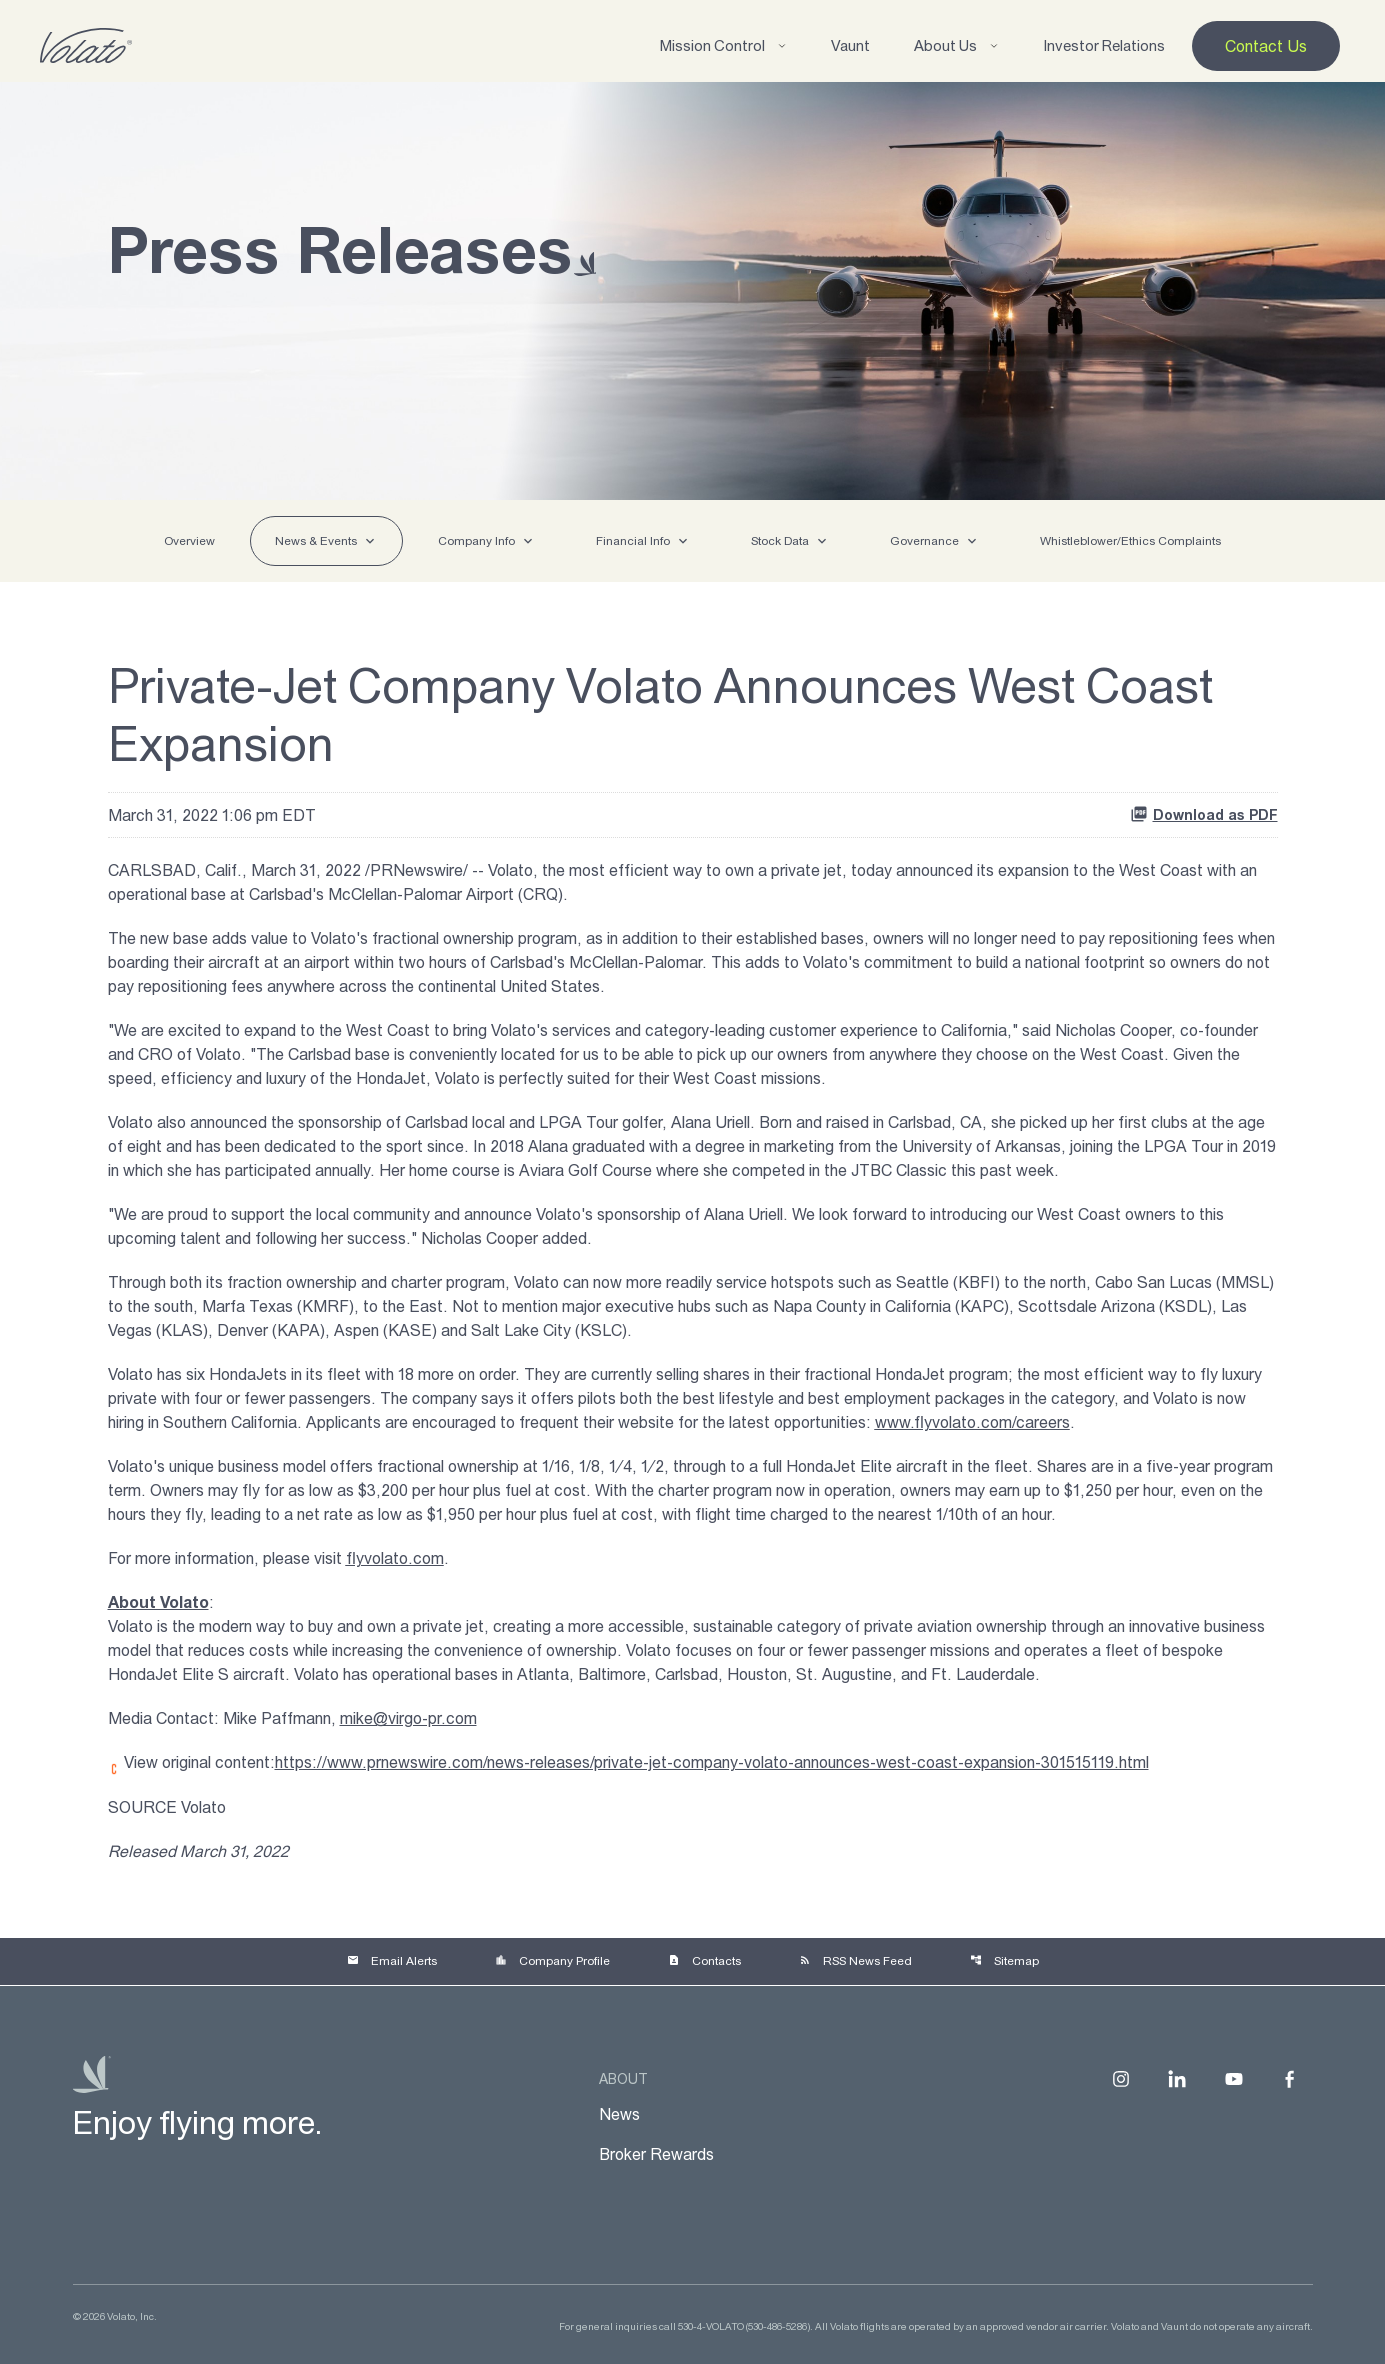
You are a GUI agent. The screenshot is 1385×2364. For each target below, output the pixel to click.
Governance (924, 541)
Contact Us (1266, 46)
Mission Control (723, 45)
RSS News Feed (855, 1961)
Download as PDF (1204, 814)
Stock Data (780, 541)
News (619, 2114)
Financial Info (633, 541)
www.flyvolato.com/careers (972, 1422)
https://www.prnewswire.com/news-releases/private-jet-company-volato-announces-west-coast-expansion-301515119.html (712, 1762)
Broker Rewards (656, 2154)
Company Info (476, 541)
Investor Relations (1104, 45)
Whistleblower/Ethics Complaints (1130, 541)
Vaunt (850, 45)
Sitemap (1004, 1961)
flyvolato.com (395, 1558)
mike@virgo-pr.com (408, 1718)
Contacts (704, 1961)
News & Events (316, 541)
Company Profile (552, 1961)
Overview (189, 541)
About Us (956, 45)
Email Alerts (392, 1961)
